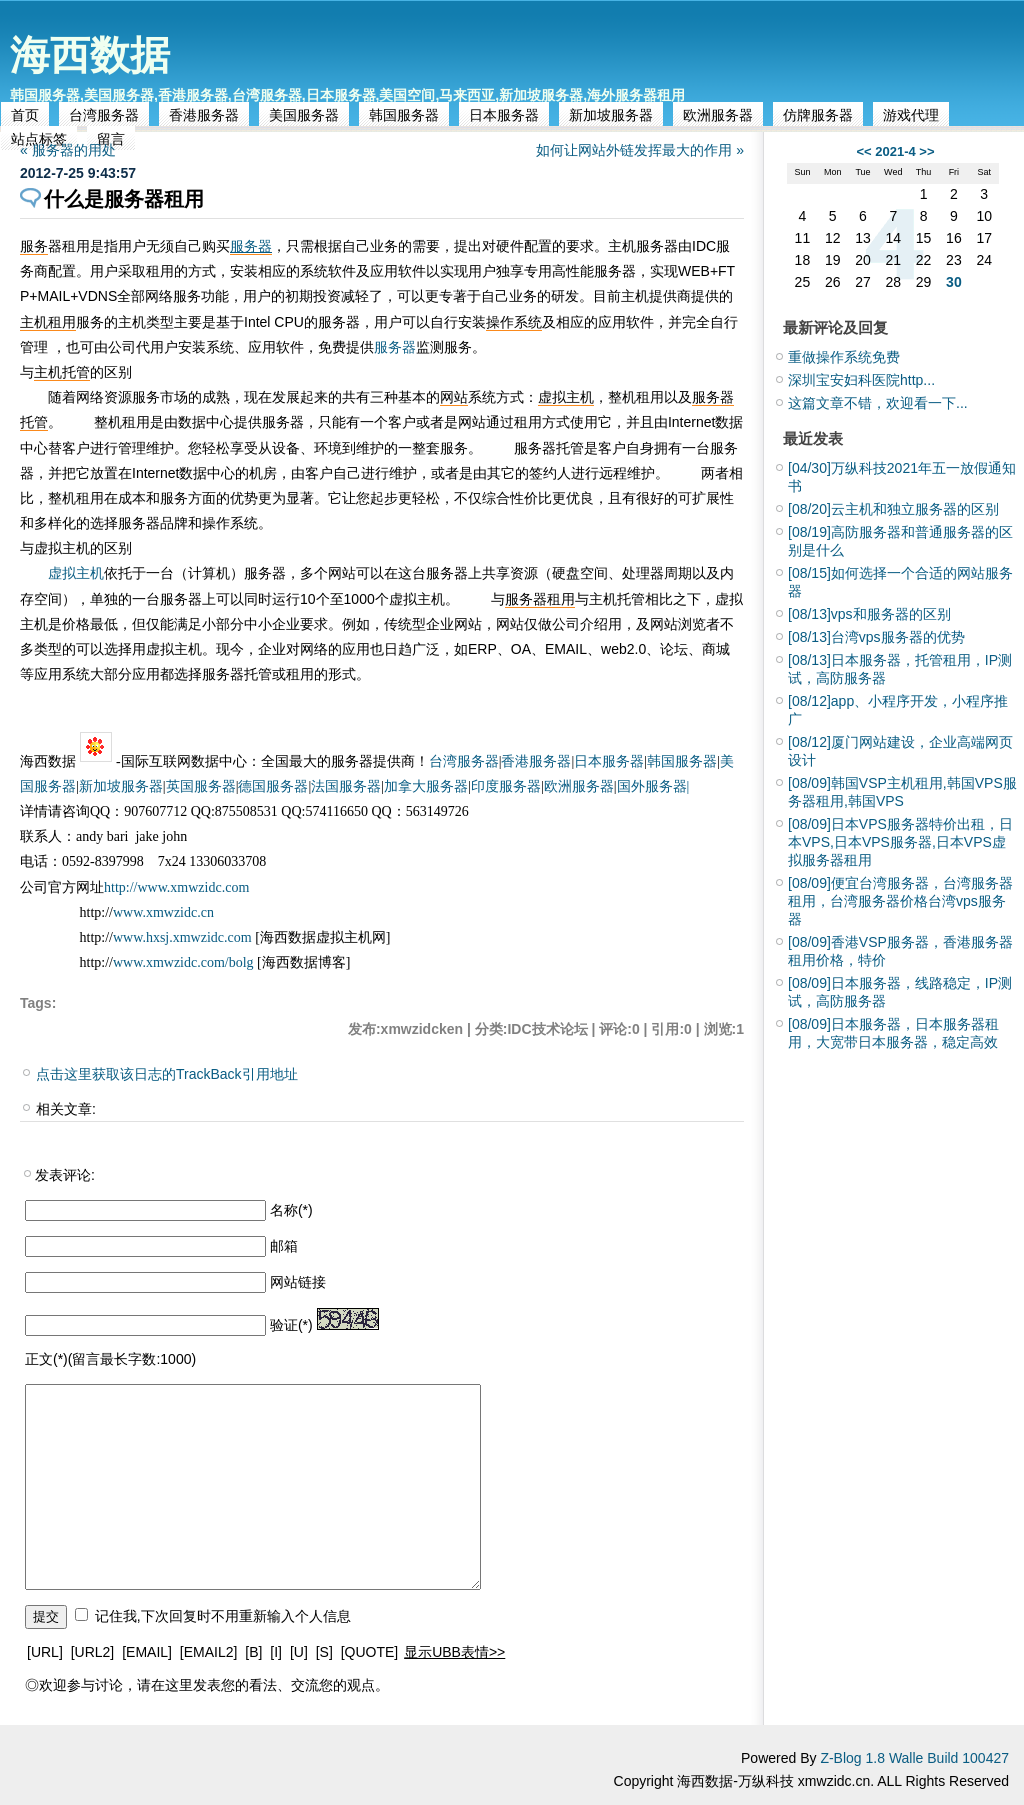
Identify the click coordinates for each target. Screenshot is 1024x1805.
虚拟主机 (76, 573)
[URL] (45, 1652)
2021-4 (895, 151)
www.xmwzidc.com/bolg (183, 962)
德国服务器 (273, 786)
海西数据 (90, 55)
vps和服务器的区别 (869, 614)
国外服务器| (653, 786)
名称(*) (291, 1210)
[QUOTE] (370, 1652)
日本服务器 (504, 115)
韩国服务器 (404, 115)
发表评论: (65, 1175)
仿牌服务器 (818, 115)
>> (926, 151)
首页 (25, 115)
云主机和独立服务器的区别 (893, 509)
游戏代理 (911, 115)
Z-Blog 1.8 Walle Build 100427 (914, 1758)
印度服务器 (506, 786)
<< (863, 151)
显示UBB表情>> (454, 1652)
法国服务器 (346, 786)
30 (954, 282)
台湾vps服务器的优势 (876, 637)
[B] (253, 1652)
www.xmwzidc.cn (163, 912)
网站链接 (298, 1282)
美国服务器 (304, 115)
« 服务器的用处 (68, 150)
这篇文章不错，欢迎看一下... (878, 403)
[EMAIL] (147, 1652)
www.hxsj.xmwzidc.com (184, 937)
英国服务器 (201, 786)
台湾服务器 (104, 115)
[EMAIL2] (209, 1652)
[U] (299, 1652)
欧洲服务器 (718, 115)
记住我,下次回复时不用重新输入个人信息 (223, 1616)
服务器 (251, 246)
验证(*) (291, 1325)
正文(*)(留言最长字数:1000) (110, 1359)
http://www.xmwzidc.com (176, 887)
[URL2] (93, 1652)
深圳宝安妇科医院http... (861, 380)
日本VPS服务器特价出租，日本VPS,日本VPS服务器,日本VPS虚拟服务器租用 (900, 842)
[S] (324, 1652)
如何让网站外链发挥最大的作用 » (640, 150)
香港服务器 (204, 115)
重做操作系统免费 (844, 357)
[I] (276, 1652)
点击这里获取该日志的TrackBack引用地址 (167, 1074)
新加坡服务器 (611, 115)
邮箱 (284, 1246)
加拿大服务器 (426, 786)
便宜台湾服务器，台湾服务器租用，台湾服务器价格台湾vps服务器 (900, 901)
